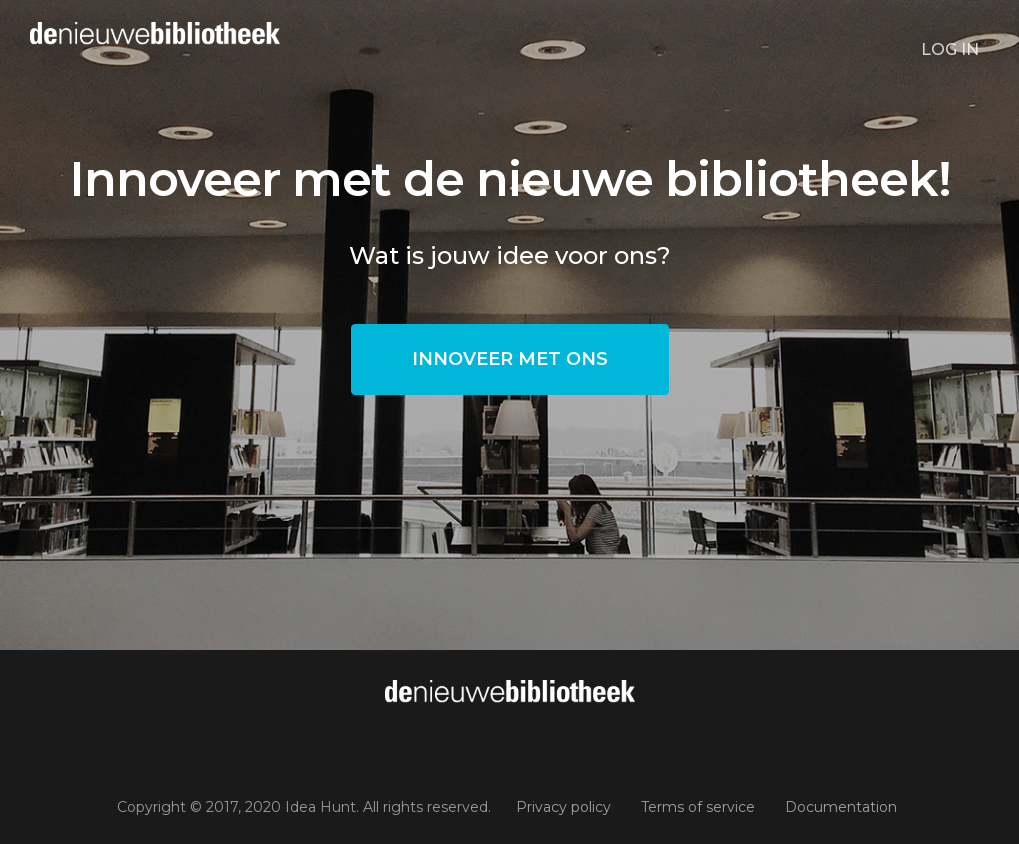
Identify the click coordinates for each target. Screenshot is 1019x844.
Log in (950, 49)
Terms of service (698, 807)
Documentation (841, 807)
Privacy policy (563, 807)
